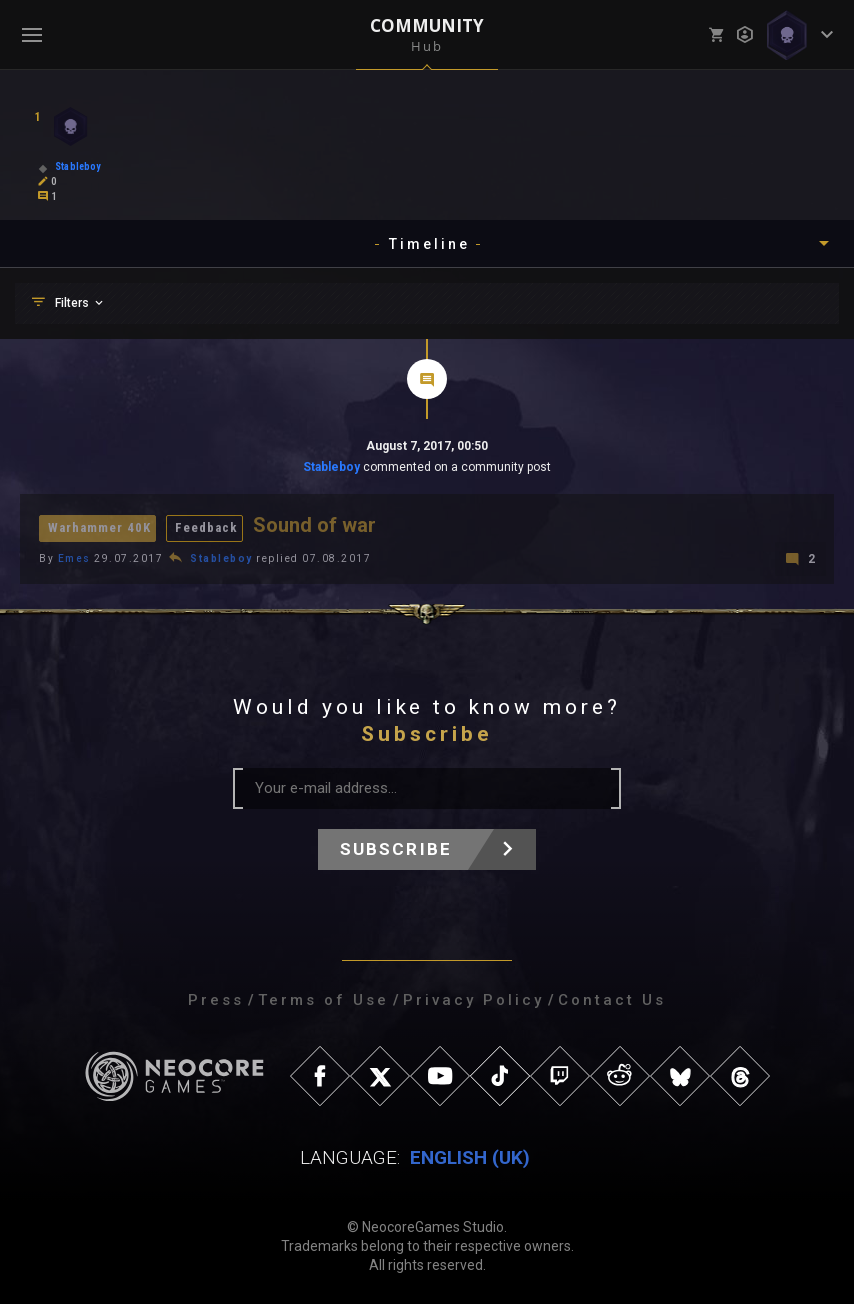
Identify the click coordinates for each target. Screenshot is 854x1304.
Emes (74, 557)
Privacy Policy (473, 999)
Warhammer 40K (99, 527)
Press (216, 999)
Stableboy (331, 467)
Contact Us (612, 999)
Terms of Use (323, 999)
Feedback (206, 527)
